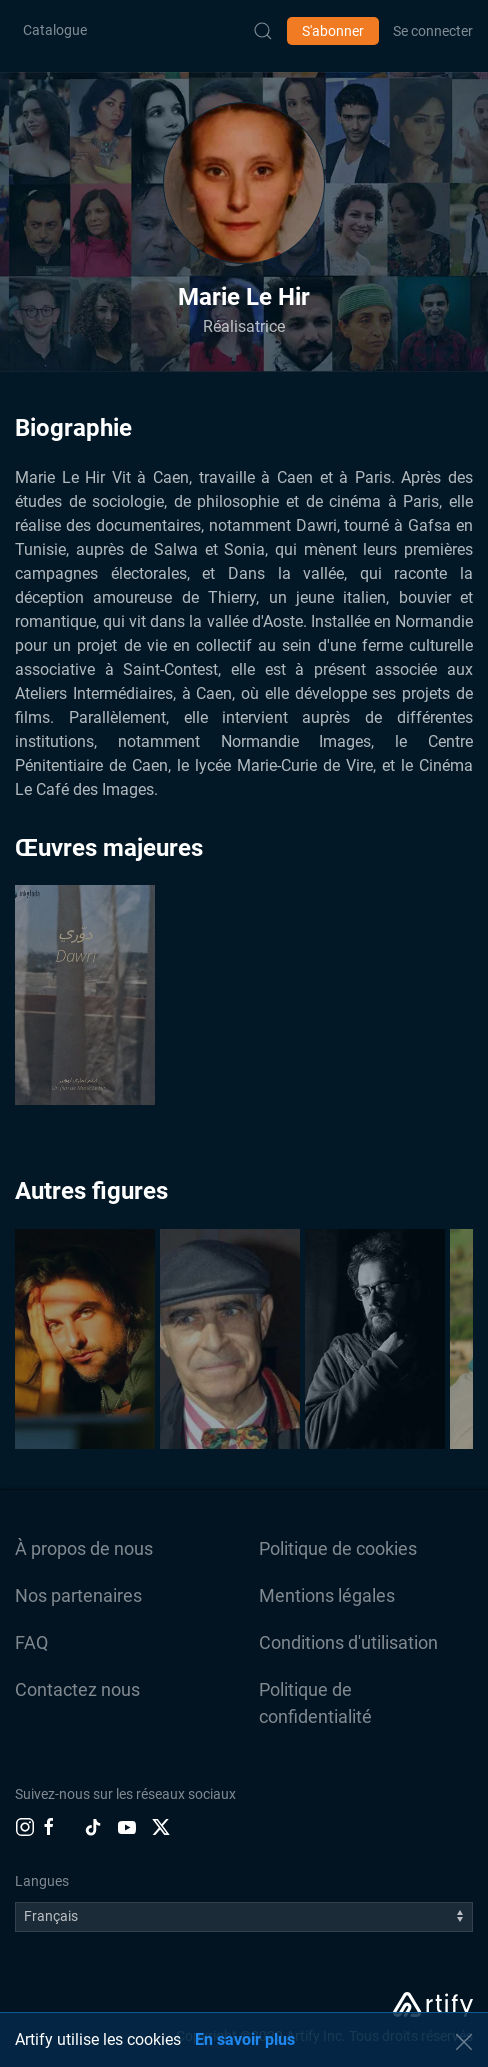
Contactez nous (77, 1689)
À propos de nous (84, 1548)
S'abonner (333, 31)
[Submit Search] (263, 31)
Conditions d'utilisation (348, 1642)
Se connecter (433, 31)
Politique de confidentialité (315, 1703)
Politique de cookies (338, 1548)
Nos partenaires (78, 1595)
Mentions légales (327, 1595)
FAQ (31, 1642)
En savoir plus (245, 2039)
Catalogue (55, 30)
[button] (244, 183)
